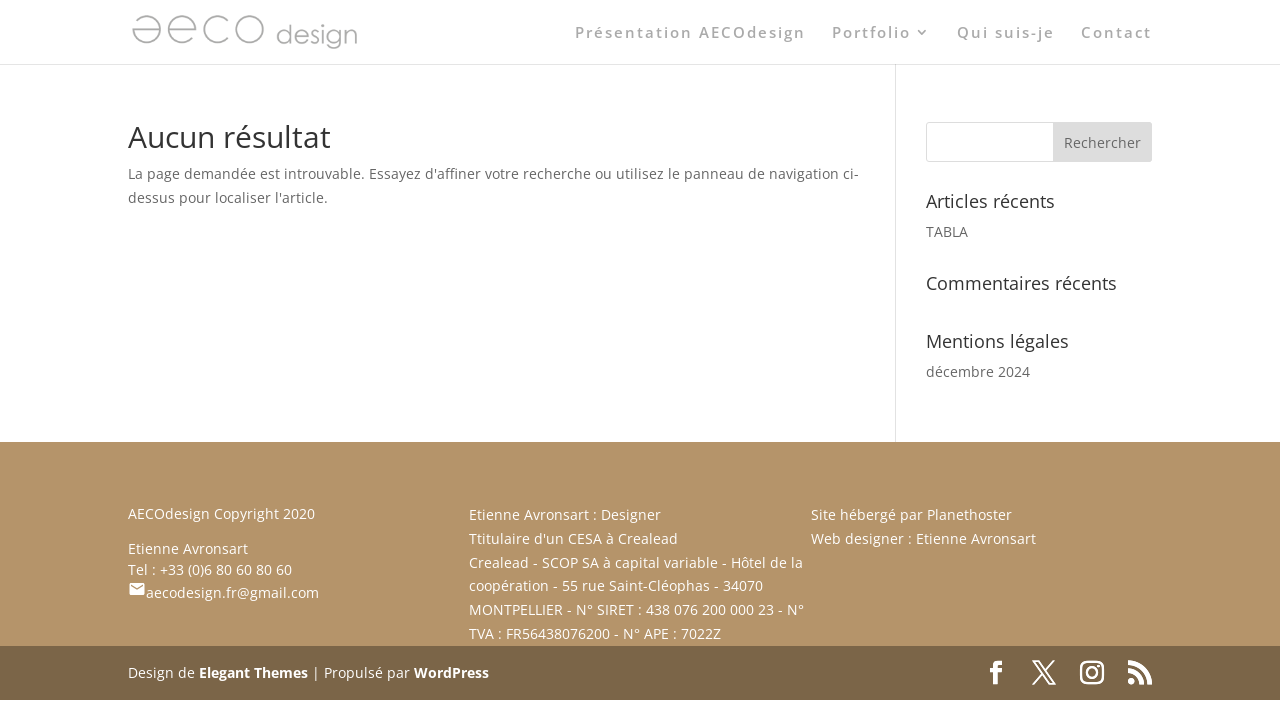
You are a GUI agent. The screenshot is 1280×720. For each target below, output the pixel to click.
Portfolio (871, 33)
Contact (1116, 33)
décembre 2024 (978, 371)
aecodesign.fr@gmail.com (223, 592)
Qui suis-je (1006, 33)
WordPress (451, 672)
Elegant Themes (253, 672)
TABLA (947, 231)
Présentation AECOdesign (690, 33)
